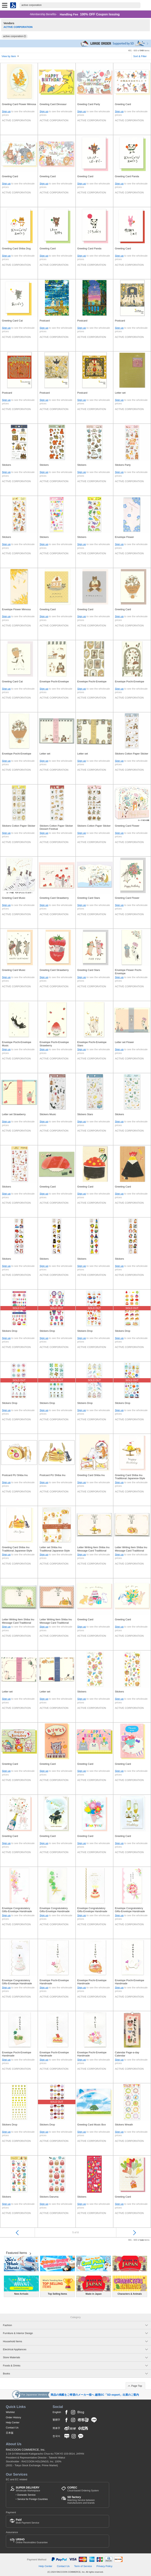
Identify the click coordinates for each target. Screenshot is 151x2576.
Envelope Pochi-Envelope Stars (92, 1044)
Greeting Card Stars (88, 897)
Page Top (136, 2385)
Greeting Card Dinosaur (53, 104)
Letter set (120, 392)
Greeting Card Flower (127, 825)
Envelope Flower (124, 537)
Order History (13, 2417)
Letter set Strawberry (14, 1114)
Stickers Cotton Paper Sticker (131, 753)
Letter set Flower (124, 1042)
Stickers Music (48, 1114)
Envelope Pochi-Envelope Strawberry (54, 1044)
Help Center (12, 2422)
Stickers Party (123, 464)
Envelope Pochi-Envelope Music (16, 1044)
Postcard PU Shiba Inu (15, 1475)
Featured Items (16, 2253)
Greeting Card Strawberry (54, 897)
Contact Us (12, 2427)
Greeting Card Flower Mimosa (19, 104)
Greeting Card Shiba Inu (91, 1475)
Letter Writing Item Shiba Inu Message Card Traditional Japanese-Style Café (93, 1549)
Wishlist (10, 2412)
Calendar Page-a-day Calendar (127, 2054)
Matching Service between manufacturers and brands (86, 2499)
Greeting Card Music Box (91, 2124)
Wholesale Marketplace (28, 2489)
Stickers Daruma (49, 2196)
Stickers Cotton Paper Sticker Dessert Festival (56, 827)
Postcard (45, 320)
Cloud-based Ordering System (83, 2489)
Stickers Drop (9, 1330)
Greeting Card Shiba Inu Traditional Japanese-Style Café (130, 1477)
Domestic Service (26, 2495)
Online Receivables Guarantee (32, 2541)
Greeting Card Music (13, 897)
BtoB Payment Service (27, 2521)
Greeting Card (123, 104)
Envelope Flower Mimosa (16, 609)
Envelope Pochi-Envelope (54, 681)
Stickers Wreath (124, 2124)
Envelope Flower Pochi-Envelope (128, 972)
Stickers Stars (85, 1114)
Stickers (6, 464)
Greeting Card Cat (12, 320)
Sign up (6, 111)
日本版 (9, 2432)
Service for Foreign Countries (32, 2499)
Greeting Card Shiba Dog (16, 248)
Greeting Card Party (88, 104)
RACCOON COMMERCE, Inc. (25, 2449)
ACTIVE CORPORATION (18, 27)
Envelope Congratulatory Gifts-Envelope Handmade (17, 1910)
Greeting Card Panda (127, 176)
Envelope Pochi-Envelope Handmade (54, 1982)
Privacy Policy (104, 2566)
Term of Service (83, 2566)
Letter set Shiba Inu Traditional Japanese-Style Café (55, 1549)
